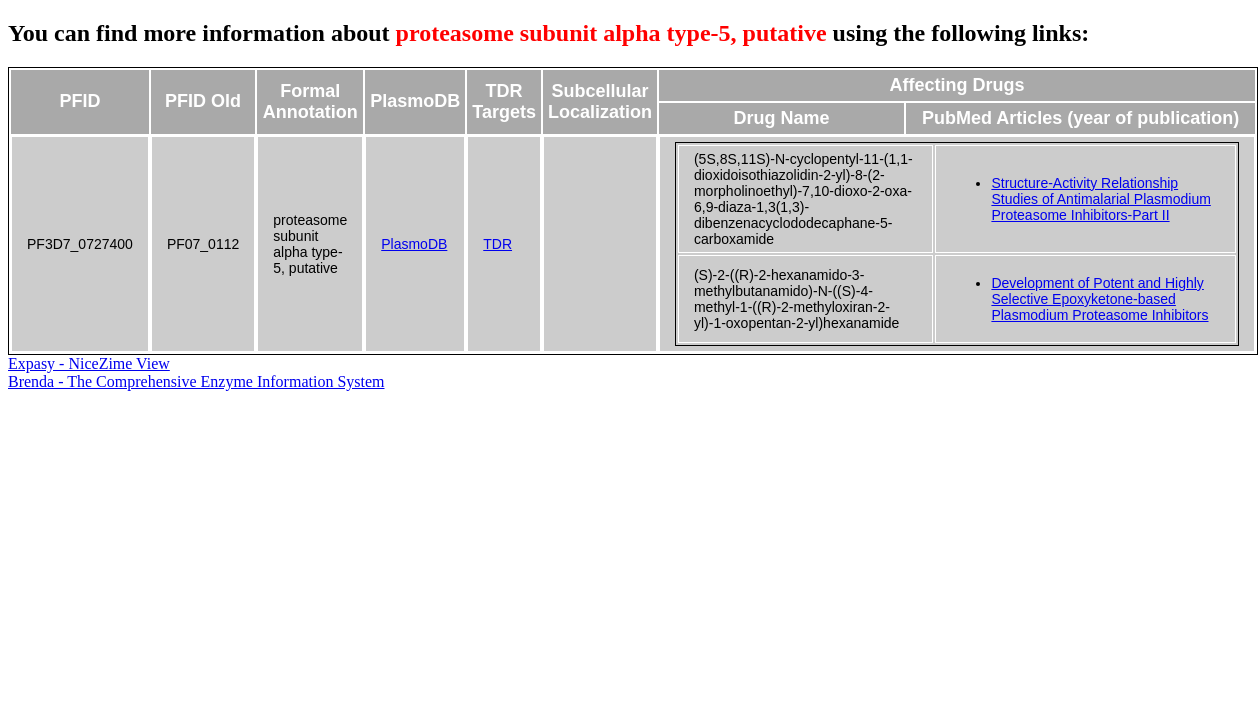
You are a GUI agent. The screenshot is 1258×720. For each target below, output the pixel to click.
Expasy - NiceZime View (89, 363)
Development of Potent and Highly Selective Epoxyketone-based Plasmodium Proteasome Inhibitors (1099, 299)
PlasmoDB (414, 244)
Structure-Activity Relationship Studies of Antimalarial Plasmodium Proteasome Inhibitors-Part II (1100, 199)
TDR (497, 244)
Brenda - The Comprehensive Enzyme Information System (196, 381)
